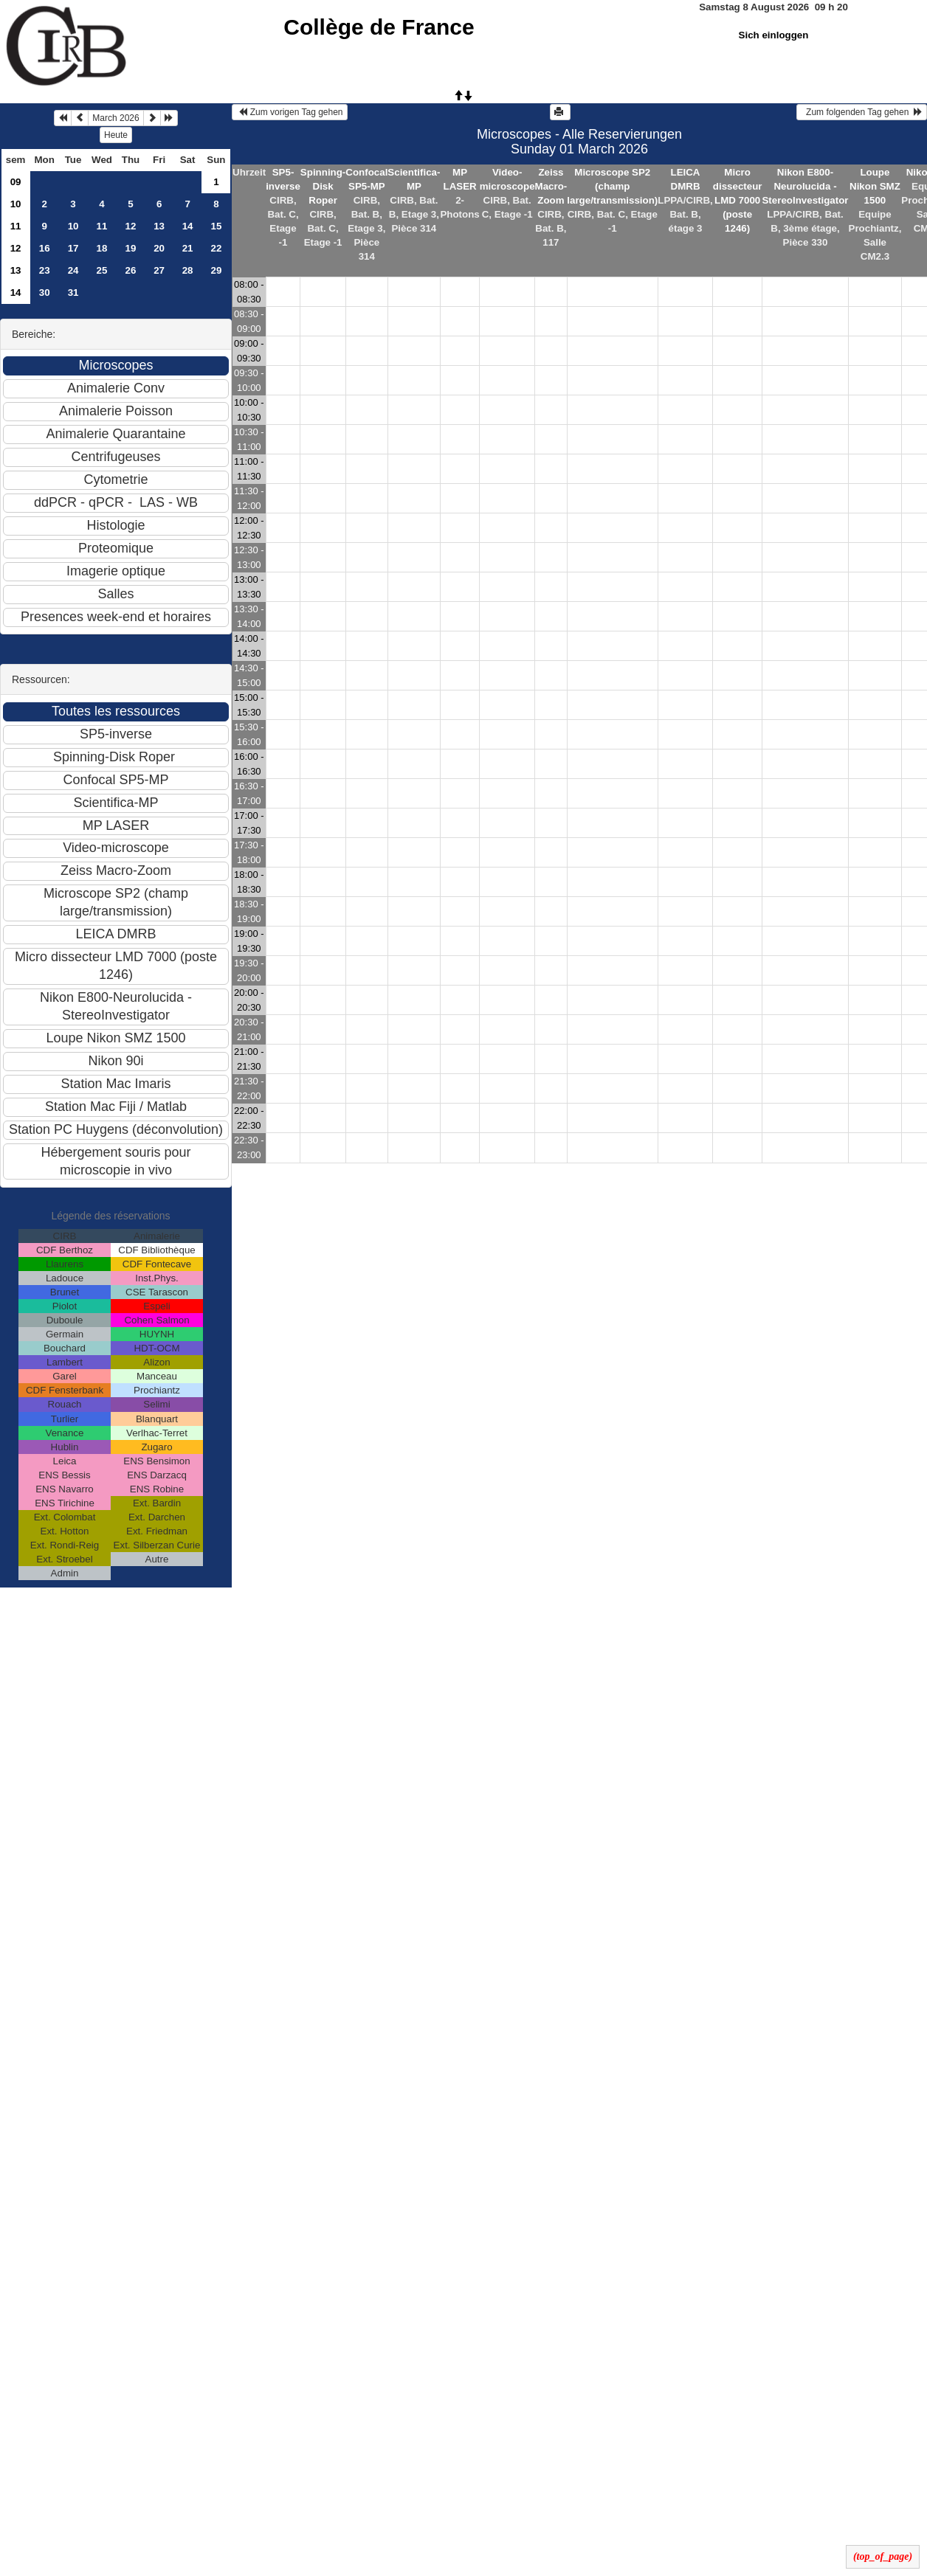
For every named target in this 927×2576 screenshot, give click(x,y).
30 (44, 292)
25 (102, 270)
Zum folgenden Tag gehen (862, 112)
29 (216, 270)
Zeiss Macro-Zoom (551, 186)
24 (73, 270)
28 (187, 270)
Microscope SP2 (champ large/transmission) (612, 186)
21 (187, 248)
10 (15, 204)
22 (216, 248)
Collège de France (378, 27)
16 (44, 248)
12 (131, 226)
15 (216, 226)
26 (131, 270)
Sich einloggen (774, 35)
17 (73, 248)
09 (15, 181)
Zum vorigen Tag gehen (289, 112)
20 (159, 248)
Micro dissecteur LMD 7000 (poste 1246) (737, 200)
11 (15, 226)
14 (187, 226)
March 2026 (115, 118)
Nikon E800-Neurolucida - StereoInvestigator (805, 186)
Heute (116, 135)
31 (73, 292)
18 (102, 248)
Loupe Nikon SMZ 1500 (875, 186)
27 (159, 270)
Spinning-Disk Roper (322, 186)
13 (159, 226)
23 (44, 270)
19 (131, 248)
